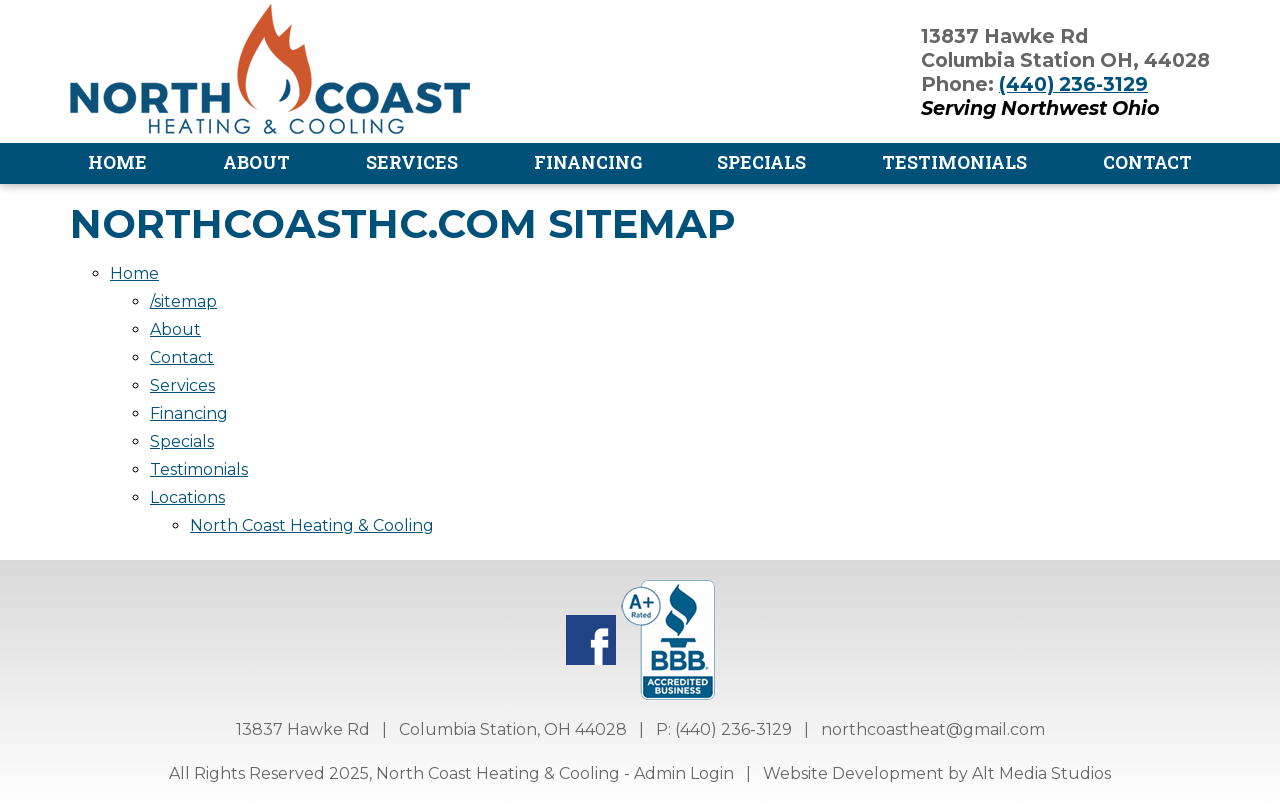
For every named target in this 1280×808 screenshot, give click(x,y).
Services (412, 162)
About (256, 162)
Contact (1147, 162)
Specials (761, 162)
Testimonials (954, 162)
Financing (588, 162)
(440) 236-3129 (1073, 84)
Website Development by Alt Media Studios (937, 773)
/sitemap (183, 301)
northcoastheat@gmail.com (933, 729)
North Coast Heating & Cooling (312, 525)
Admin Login (684, 773)
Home (117, 162)
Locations (187, 497)
